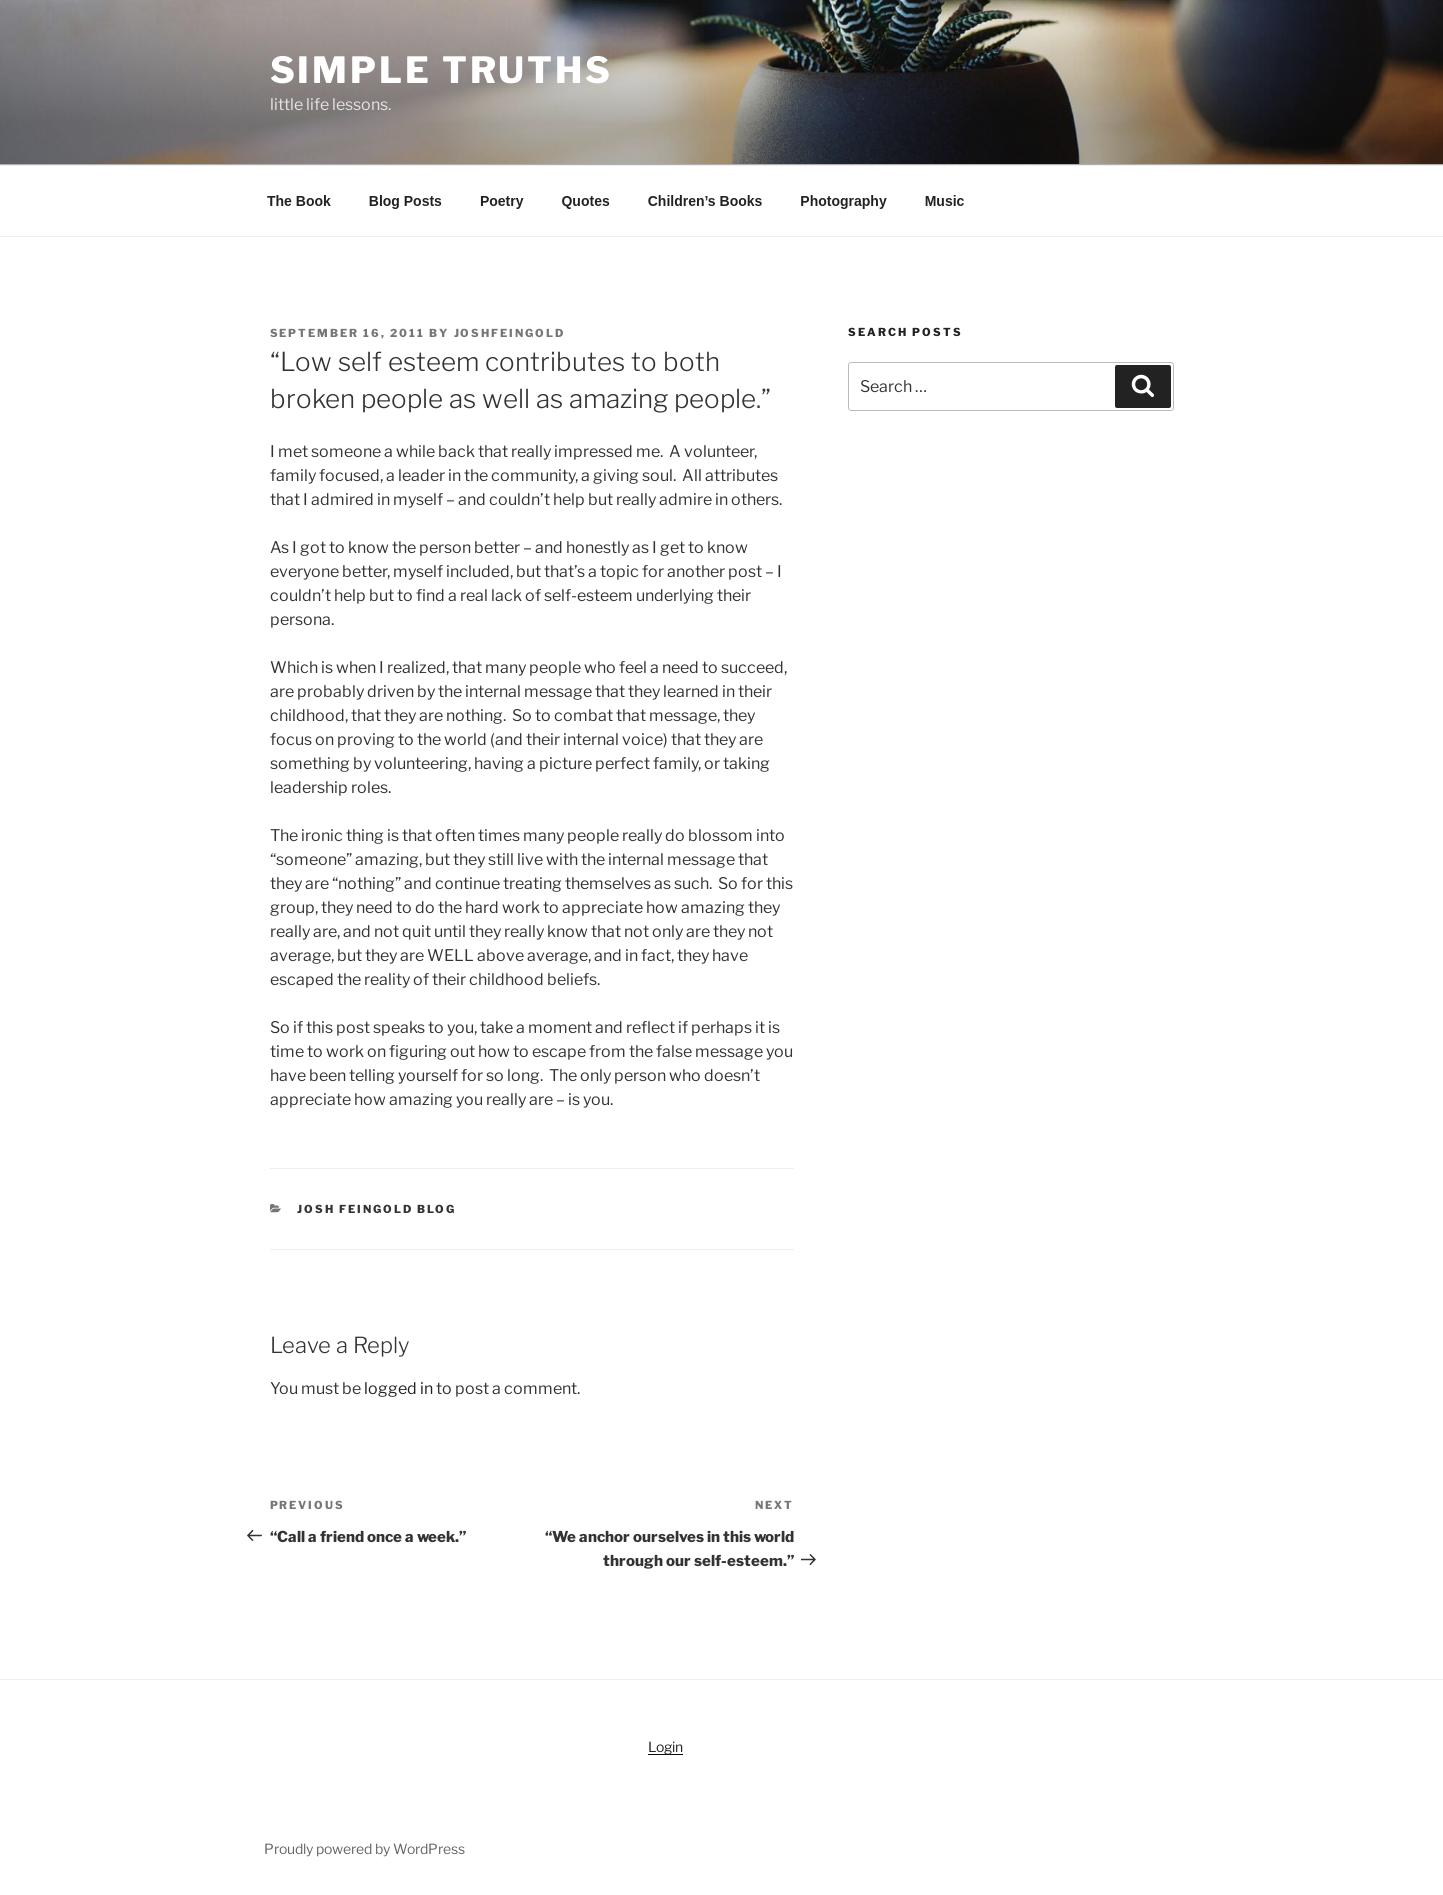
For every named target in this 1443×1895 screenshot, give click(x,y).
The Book (299, 201)
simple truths (441, 70)
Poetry (502, 201)
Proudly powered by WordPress (364, 1848)
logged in (398, 1388)
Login (665, 1746)
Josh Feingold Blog (376, 1209)
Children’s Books (705, 201)
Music (945, 201)
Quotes (585, 201)
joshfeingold (510, 333)
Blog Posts (405, 201)
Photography (843, 201)
